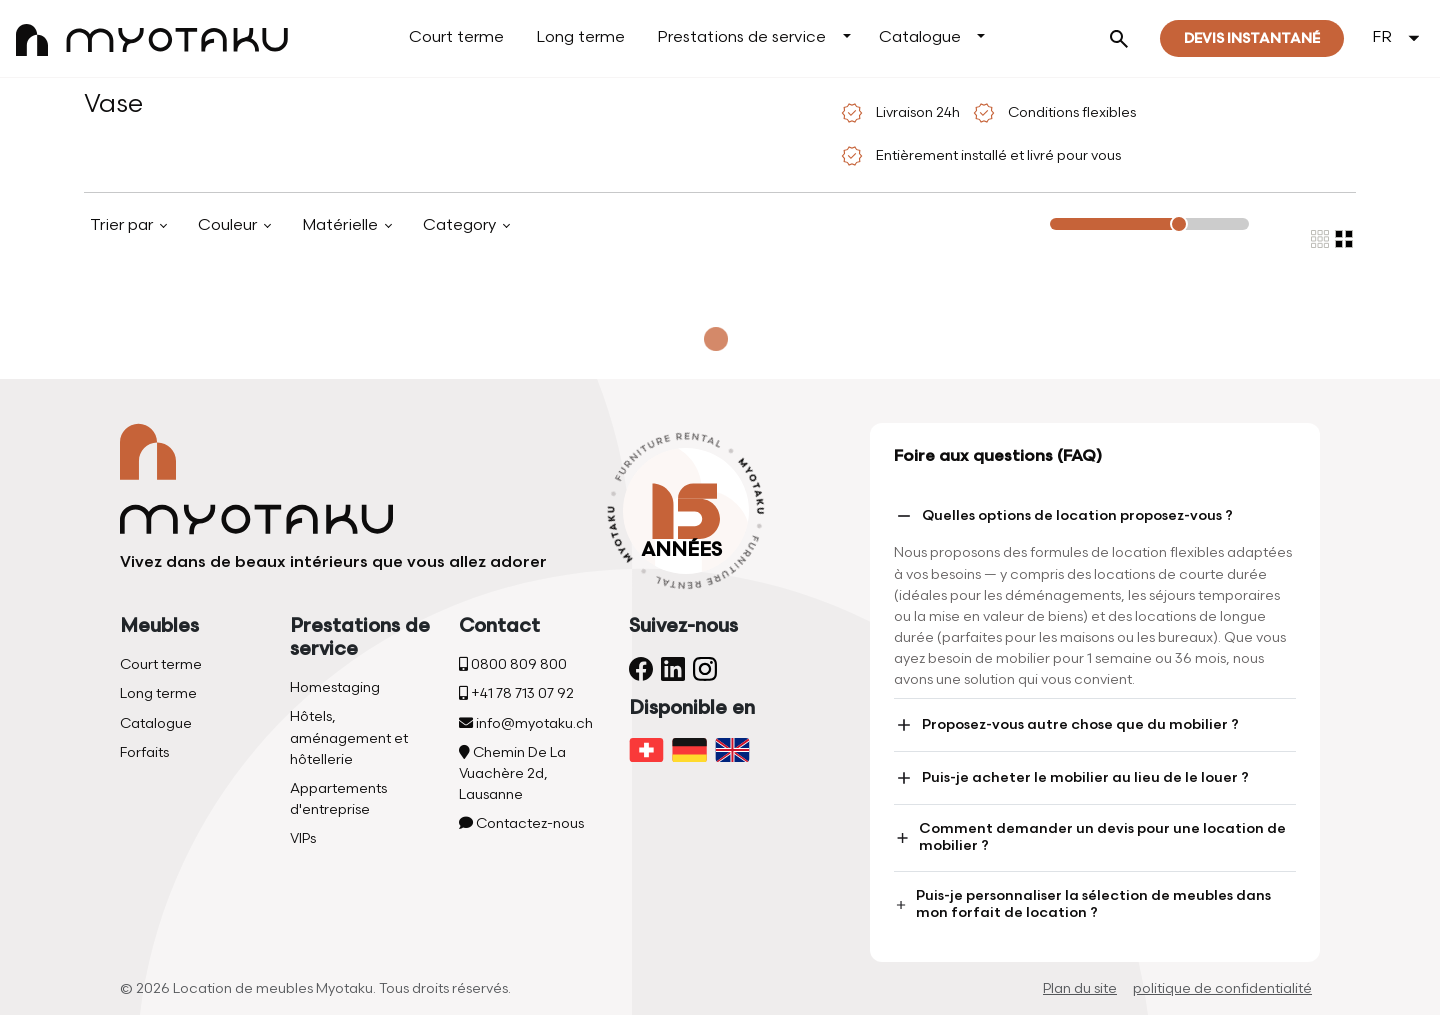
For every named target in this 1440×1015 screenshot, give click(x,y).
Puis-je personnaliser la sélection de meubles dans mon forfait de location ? (1082, 904)
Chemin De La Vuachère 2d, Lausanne (512, 773)
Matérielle (342, 225)
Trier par (123, 225)
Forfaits (144, 752)
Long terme (580, 37)
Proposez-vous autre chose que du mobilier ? (1066, 725)
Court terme (456, 37)
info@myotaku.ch (526, 723)
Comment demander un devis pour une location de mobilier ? (1090, 837)
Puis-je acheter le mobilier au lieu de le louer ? (1071, 778)
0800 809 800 (513, 664)
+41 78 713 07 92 (516, 693)
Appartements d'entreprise (338, 799)
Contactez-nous (521, 823)
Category (461, 225)
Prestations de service (741, 37)
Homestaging (335, 687)
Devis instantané (1252, 38)
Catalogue (920, 37)
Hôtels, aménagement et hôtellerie (349, 737)
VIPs (303, 838)
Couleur (229, 225)
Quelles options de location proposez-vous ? (1063, 516)
